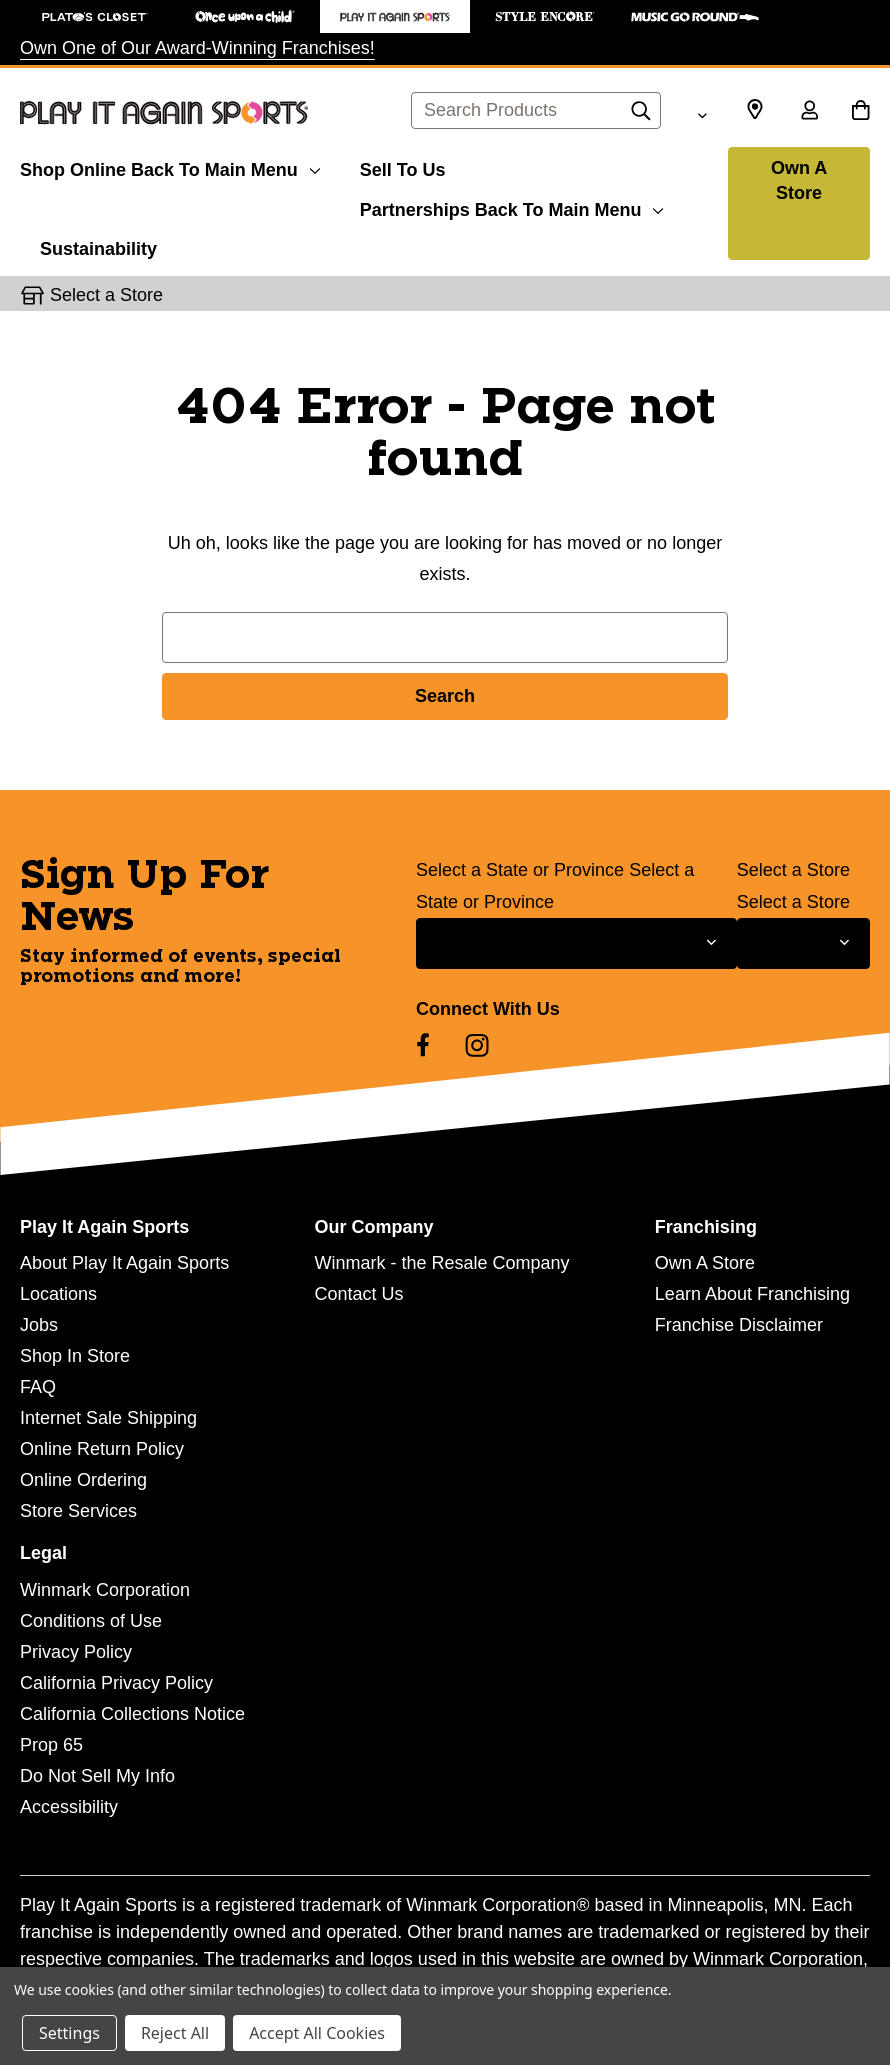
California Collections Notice (132, 1714)
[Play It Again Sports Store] (395, 16)
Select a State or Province (520, 870)
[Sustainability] (98, 246)
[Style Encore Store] (545, 16)
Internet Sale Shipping (108, 1418)
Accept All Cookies (317, 2033)
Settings (69, 2033)
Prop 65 (51, 1745)
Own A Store (799, 180)
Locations (58, 1294)
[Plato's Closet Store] (95, 16)
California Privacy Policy (116, 1683)
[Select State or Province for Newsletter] (576, 943)
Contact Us (358, 1294)
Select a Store (793, 870)
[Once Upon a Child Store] (245, 16)
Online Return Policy (102, 1449)
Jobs (39, 1325)
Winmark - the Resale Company (441, 1263)
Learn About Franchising (752, 1294)
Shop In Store (75, 1356)
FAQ (38, 1387)
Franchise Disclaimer (739, 1325)
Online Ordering (83, 1480)
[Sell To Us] (403, 167)
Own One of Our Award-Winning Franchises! (197, 48)
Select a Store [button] (106, 295)
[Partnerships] (512, 207)
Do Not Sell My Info (97, 1776)
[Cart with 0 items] (860, 112)
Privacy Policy (76, 1652)
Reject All (175, 2033)
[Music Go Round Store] (695, 16)
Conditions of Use (91, 1621)
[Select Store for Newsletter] (803, 943)
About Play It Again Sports (124, 1263)
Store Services (78, 1511)
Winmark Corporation (105, 1590)
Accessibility (69, 1807)
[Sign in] (809, 112)
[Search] (641, 116)
